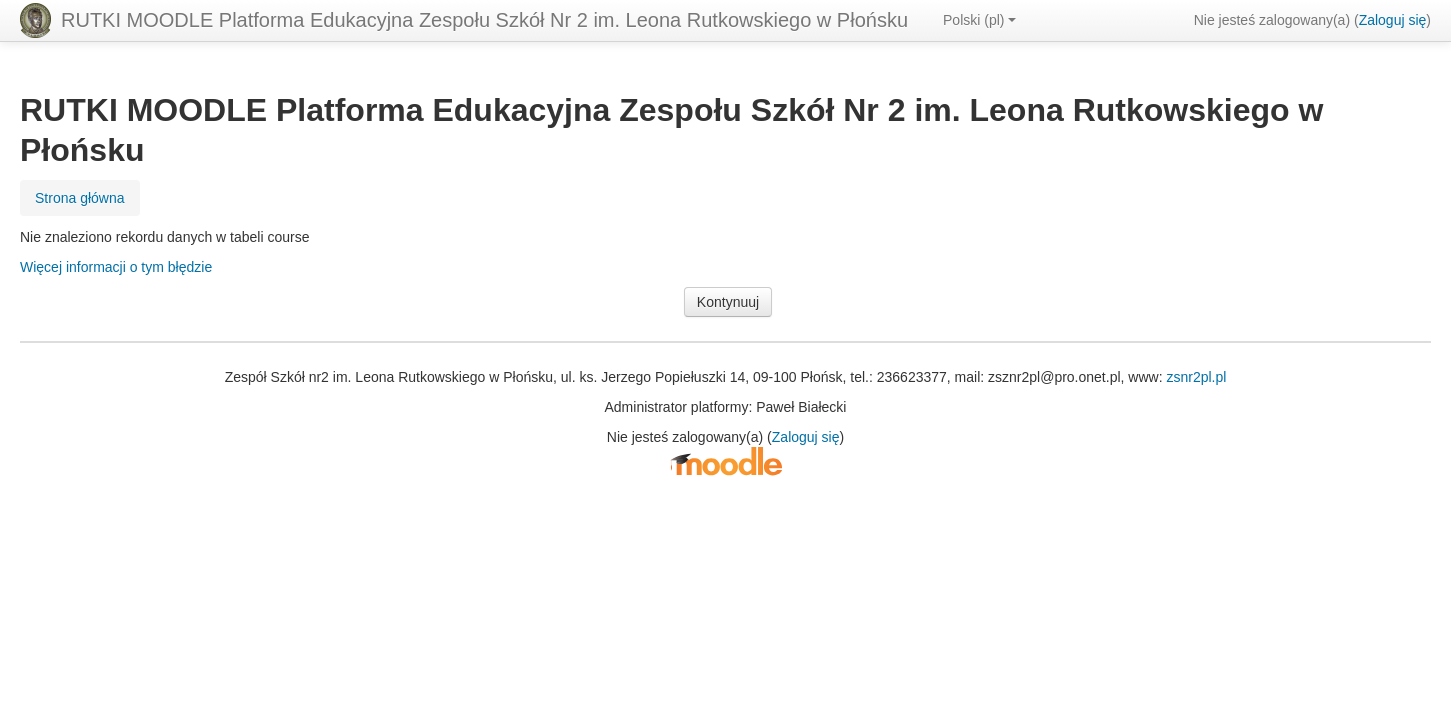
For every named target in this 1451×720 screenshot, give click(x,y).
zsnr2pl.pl (1196, 377)
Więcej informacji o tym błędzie (116, 267)
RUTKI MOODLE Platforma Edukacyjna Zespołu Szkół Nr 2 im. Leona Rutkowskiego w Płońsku (484, 20)
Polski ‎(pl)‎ (979, 20)
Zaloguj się (1393, 20)
